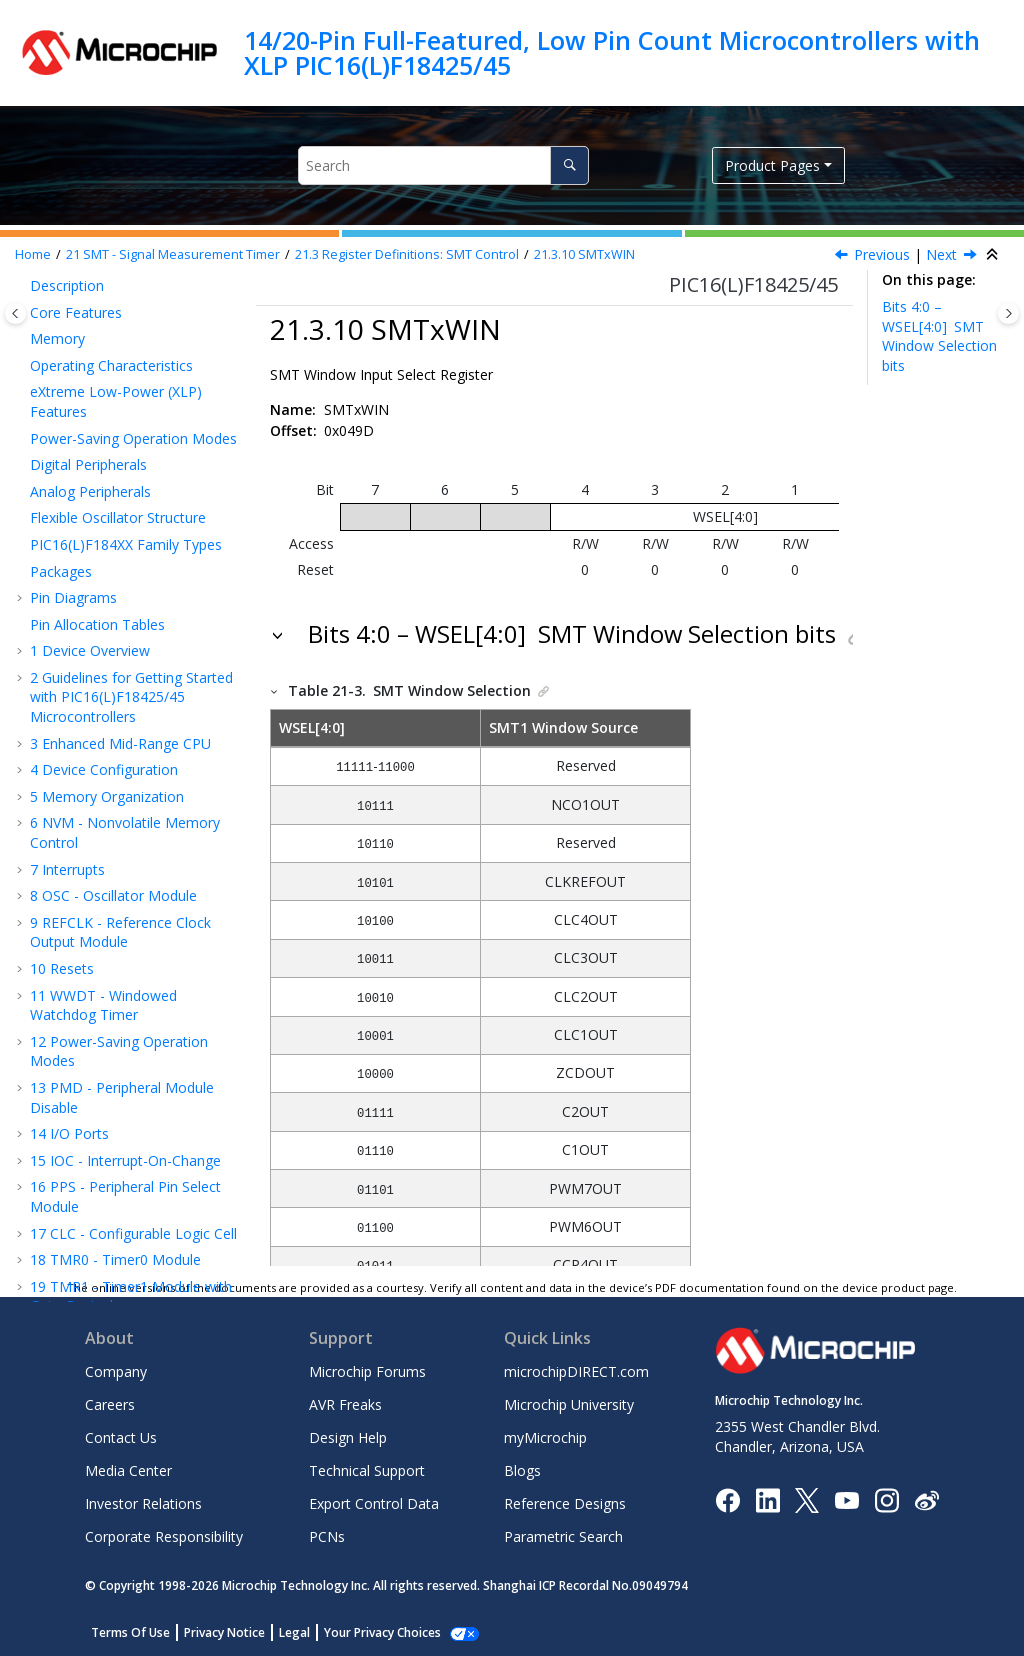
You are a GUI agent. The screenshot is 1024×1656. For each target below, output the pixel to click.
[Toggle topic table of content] (1008, 313)
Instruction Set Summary (120, 1189)
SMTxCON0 (117, 356)
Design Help (348, 1437)
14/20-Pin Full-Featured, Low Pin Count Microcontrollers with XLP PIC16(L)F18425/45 (612, 52)
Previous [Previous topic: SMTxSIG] (882, 254)
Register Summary (99, 1162)
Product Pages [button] (772, 165)
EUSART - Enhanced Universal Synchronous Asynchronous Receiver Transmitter (136, 813)
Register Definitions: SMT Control (407, 254)
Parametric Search (563, 1536)
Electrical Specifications (115, 1262)
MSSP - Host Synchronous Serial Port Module (125, 869)
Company (116, 1371)
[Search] (569, 165)
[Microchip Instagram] (886, 1498)
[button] (50, 304)
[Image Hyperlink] (846, 1499)
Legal (294, 1632)
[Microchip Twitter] (807, 1498)
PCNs (327, 1536)
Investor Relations (143, 1503)
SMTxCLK (110, 436)
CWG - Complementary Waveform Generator (114, 664)
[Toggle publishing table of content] (15, 313)
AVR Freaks (345, 1404)
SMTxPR (106, 329)
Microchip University (569, 1404)
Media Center (128, 1470)
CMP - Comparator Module (128, 1089)
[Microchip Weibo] (926, 1499)
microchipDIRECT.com (576, 1371)
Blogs (522, 1470)
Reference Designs (565, 1503)
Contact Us (121, 1437)
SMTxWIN (584, 254)
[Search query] (443, 165)
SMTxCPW (113, 303)
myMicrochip (545, 1437)
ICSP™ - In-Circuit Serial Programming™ (115, 1225)
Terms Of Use (130, 1632)
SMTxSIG (108, 462)
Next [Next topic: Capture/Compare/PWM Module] (941, 254)
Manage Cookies (371, 1632)
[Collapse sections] (994, 255)
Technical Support (367, 1470)
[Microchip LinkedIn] (767, 1498)
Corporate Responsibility (164, 1536)
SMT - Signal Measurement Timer (173, 254)
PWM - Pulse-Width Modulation (102, 618)
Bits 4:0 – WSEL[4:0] (939, 336)
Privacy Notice (224, 1632)
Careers (110, 1404)
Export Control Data (374, 1503)
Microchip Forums (367, 1371)
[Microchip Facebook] (727, 1498)
